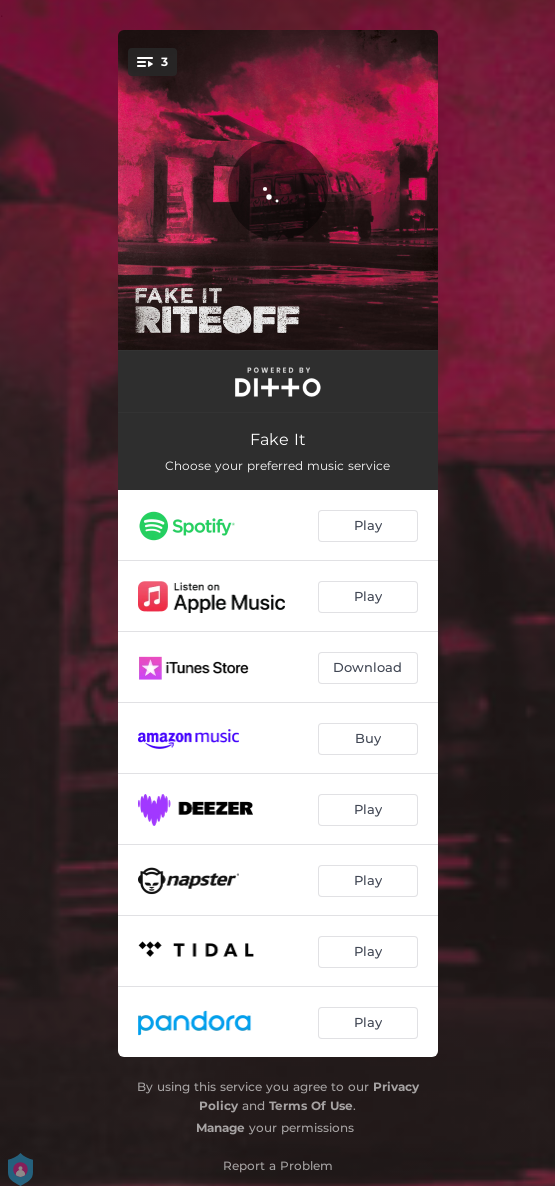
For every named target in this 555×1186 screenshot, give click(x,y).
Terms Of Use (311, 1105)
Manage (220, 1127)
